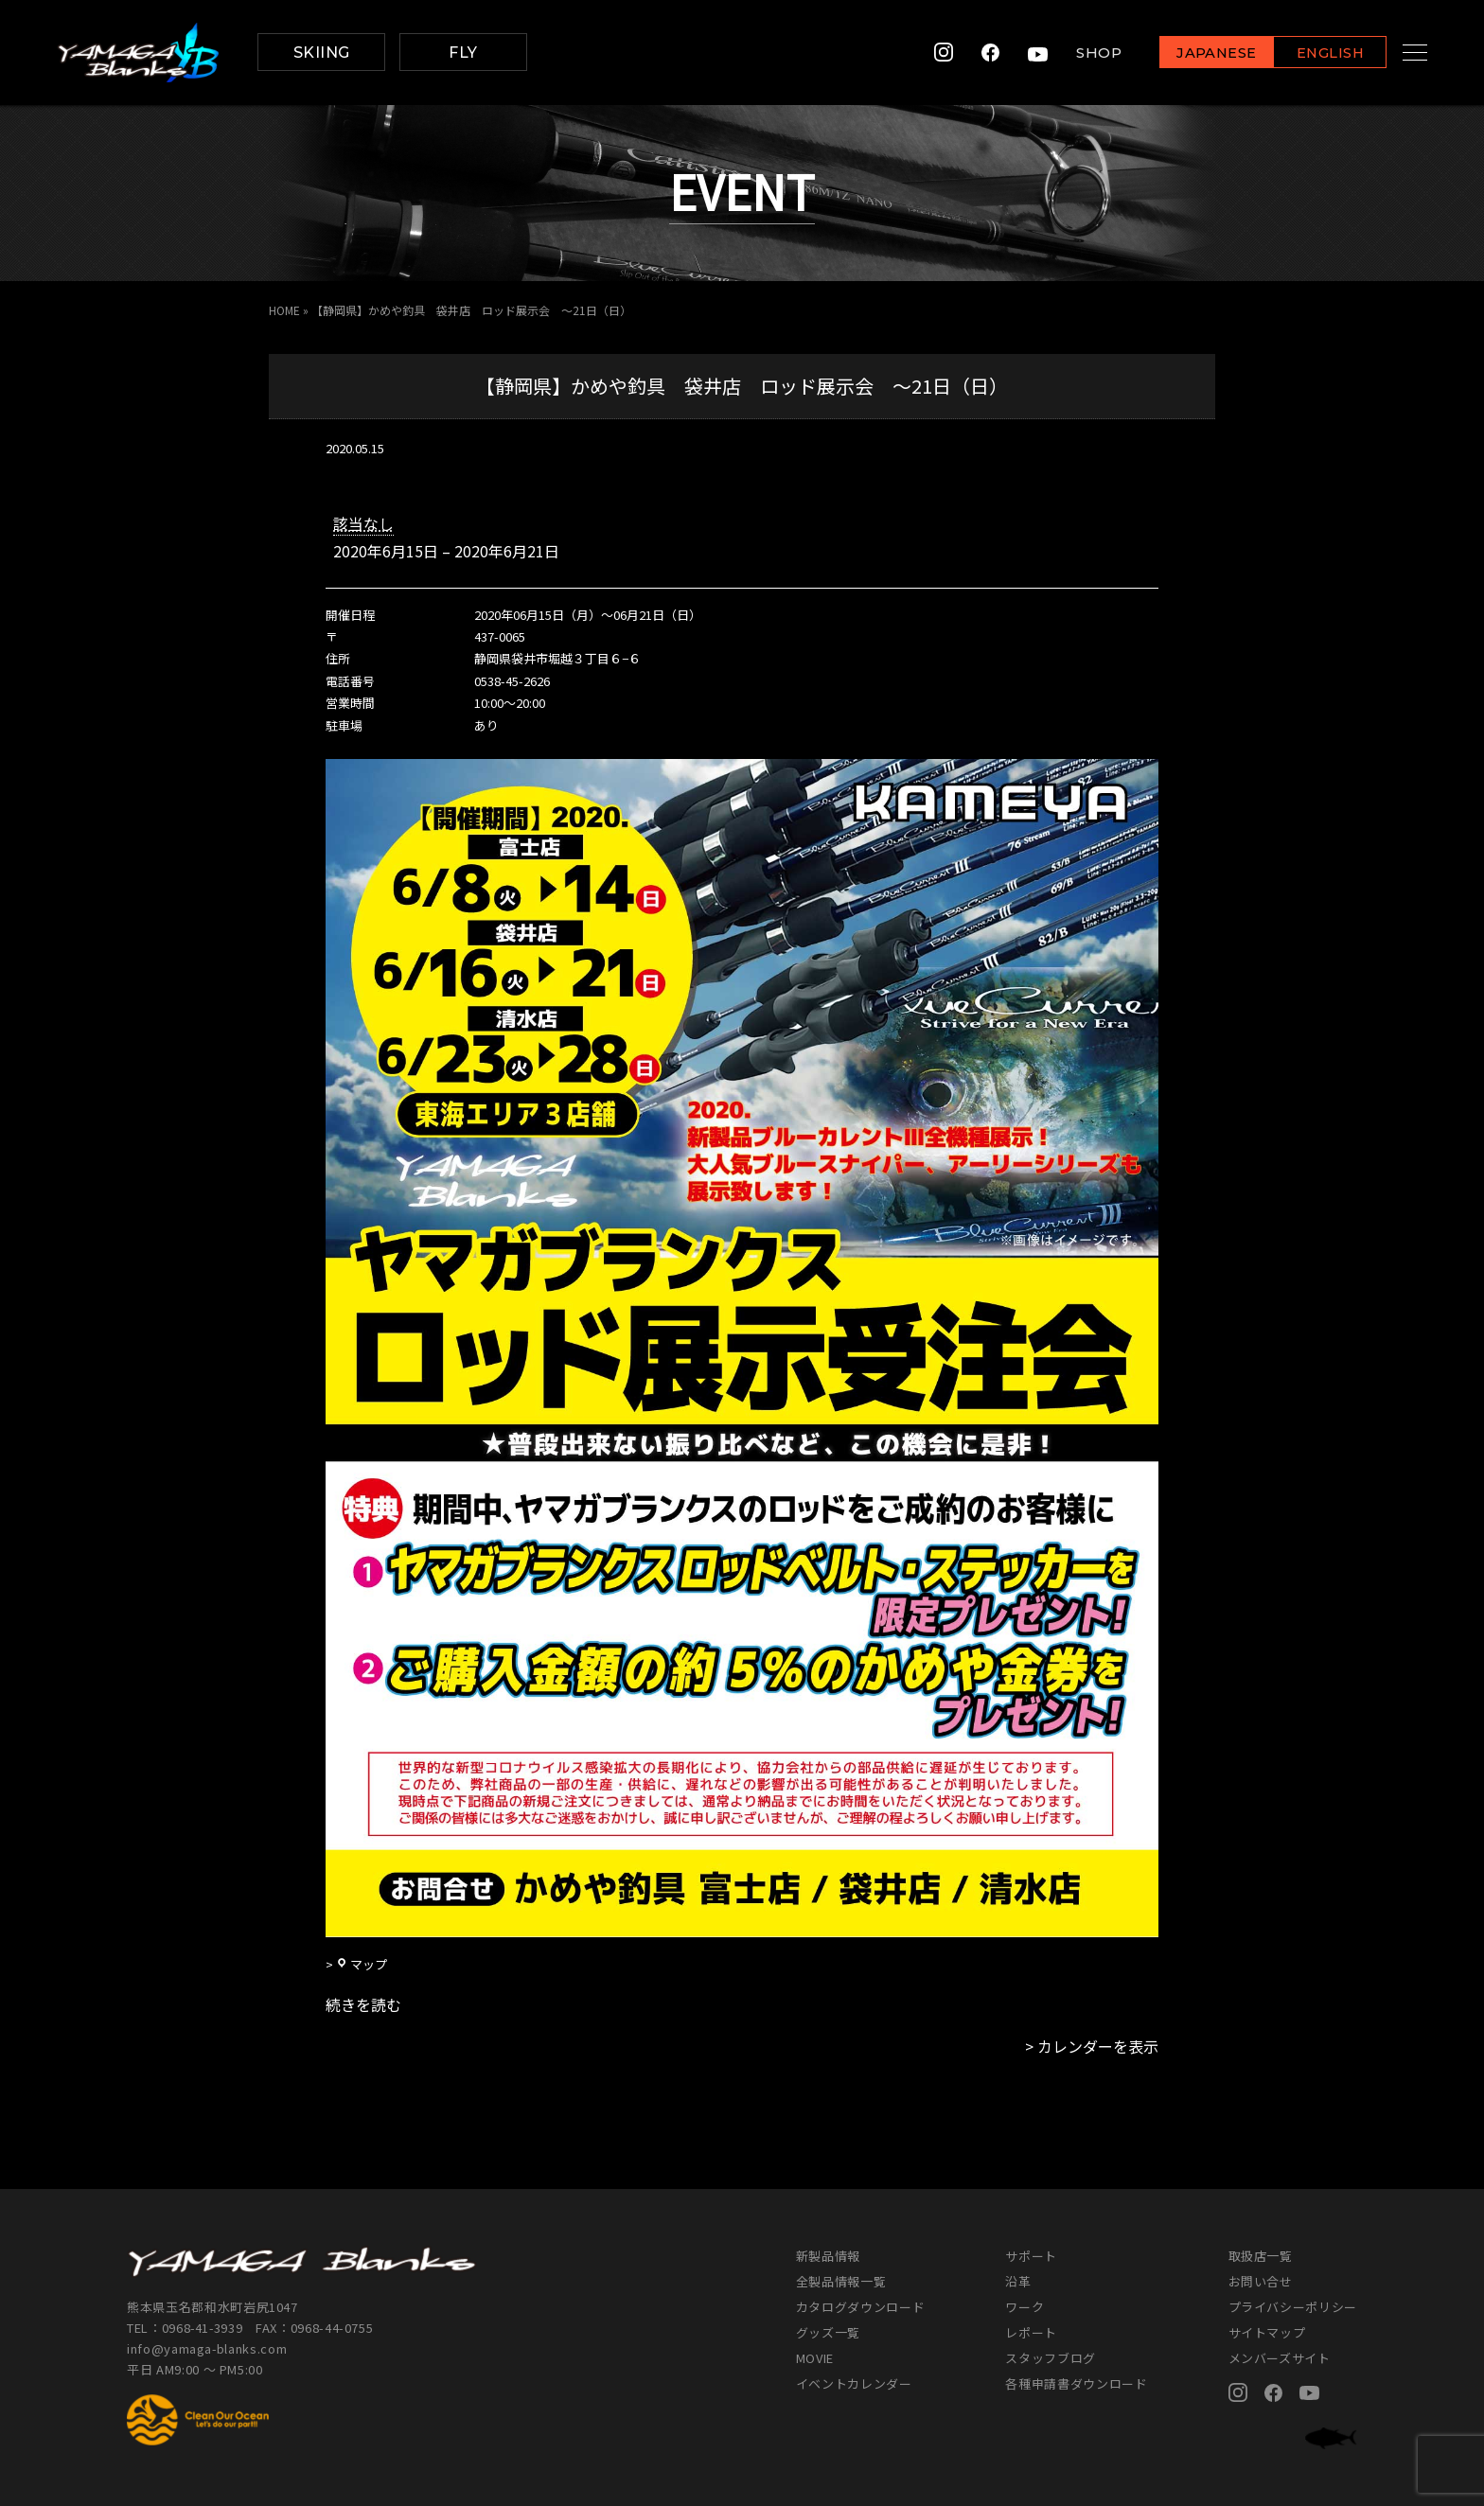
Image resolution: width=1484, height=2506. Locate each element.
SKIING (321, 53)
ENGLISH (1309, 53)
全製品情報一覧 (841, 2281)
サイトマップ (1267, 2332)
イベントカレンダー (854, 2383)
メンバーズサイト (1279, 2358)
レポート (1031, 2332)
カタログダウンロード (861, 2307)
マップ (361, 1964)
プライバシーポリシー (1293, 2307)
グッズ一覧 (828, 2332)
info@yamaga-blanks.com (207, 2348)
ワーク (1024, 2307)
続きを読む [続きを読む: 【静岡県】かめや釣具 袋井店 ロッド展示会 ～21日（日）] (363, 2004)
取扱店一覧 (1260, 2256)
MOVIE (815, 2358)
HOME (284, 310)
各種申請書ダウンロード (1076, 2383)
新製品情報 (828, 2256)
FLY (463, 53)
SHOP (1078, 53)
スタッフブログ (1050, 2358)
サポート (1031, 2256)
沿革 (1018, 2281)
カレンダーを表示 (1097, 2046)
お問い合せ (1260, 2281)
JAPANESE (1195, 53)
